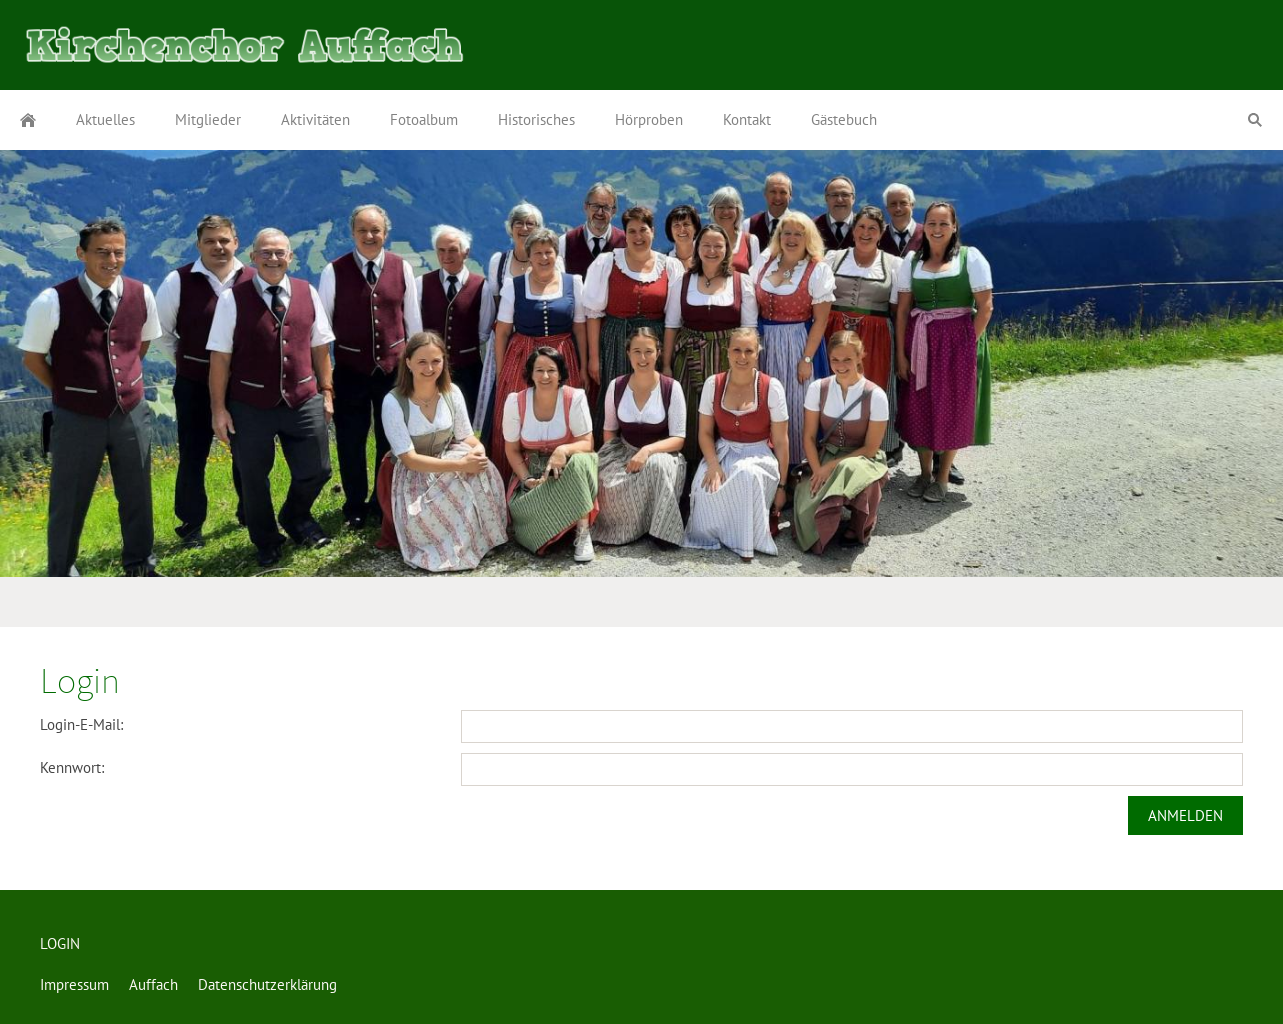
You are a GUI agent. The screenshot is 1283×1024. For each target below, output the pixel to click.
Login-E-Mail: (81, 724)
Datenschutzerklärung (267, 984)
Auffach (153, 984)
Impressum (74, 984)
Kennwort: (72, 767)
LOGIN (60, 943)
